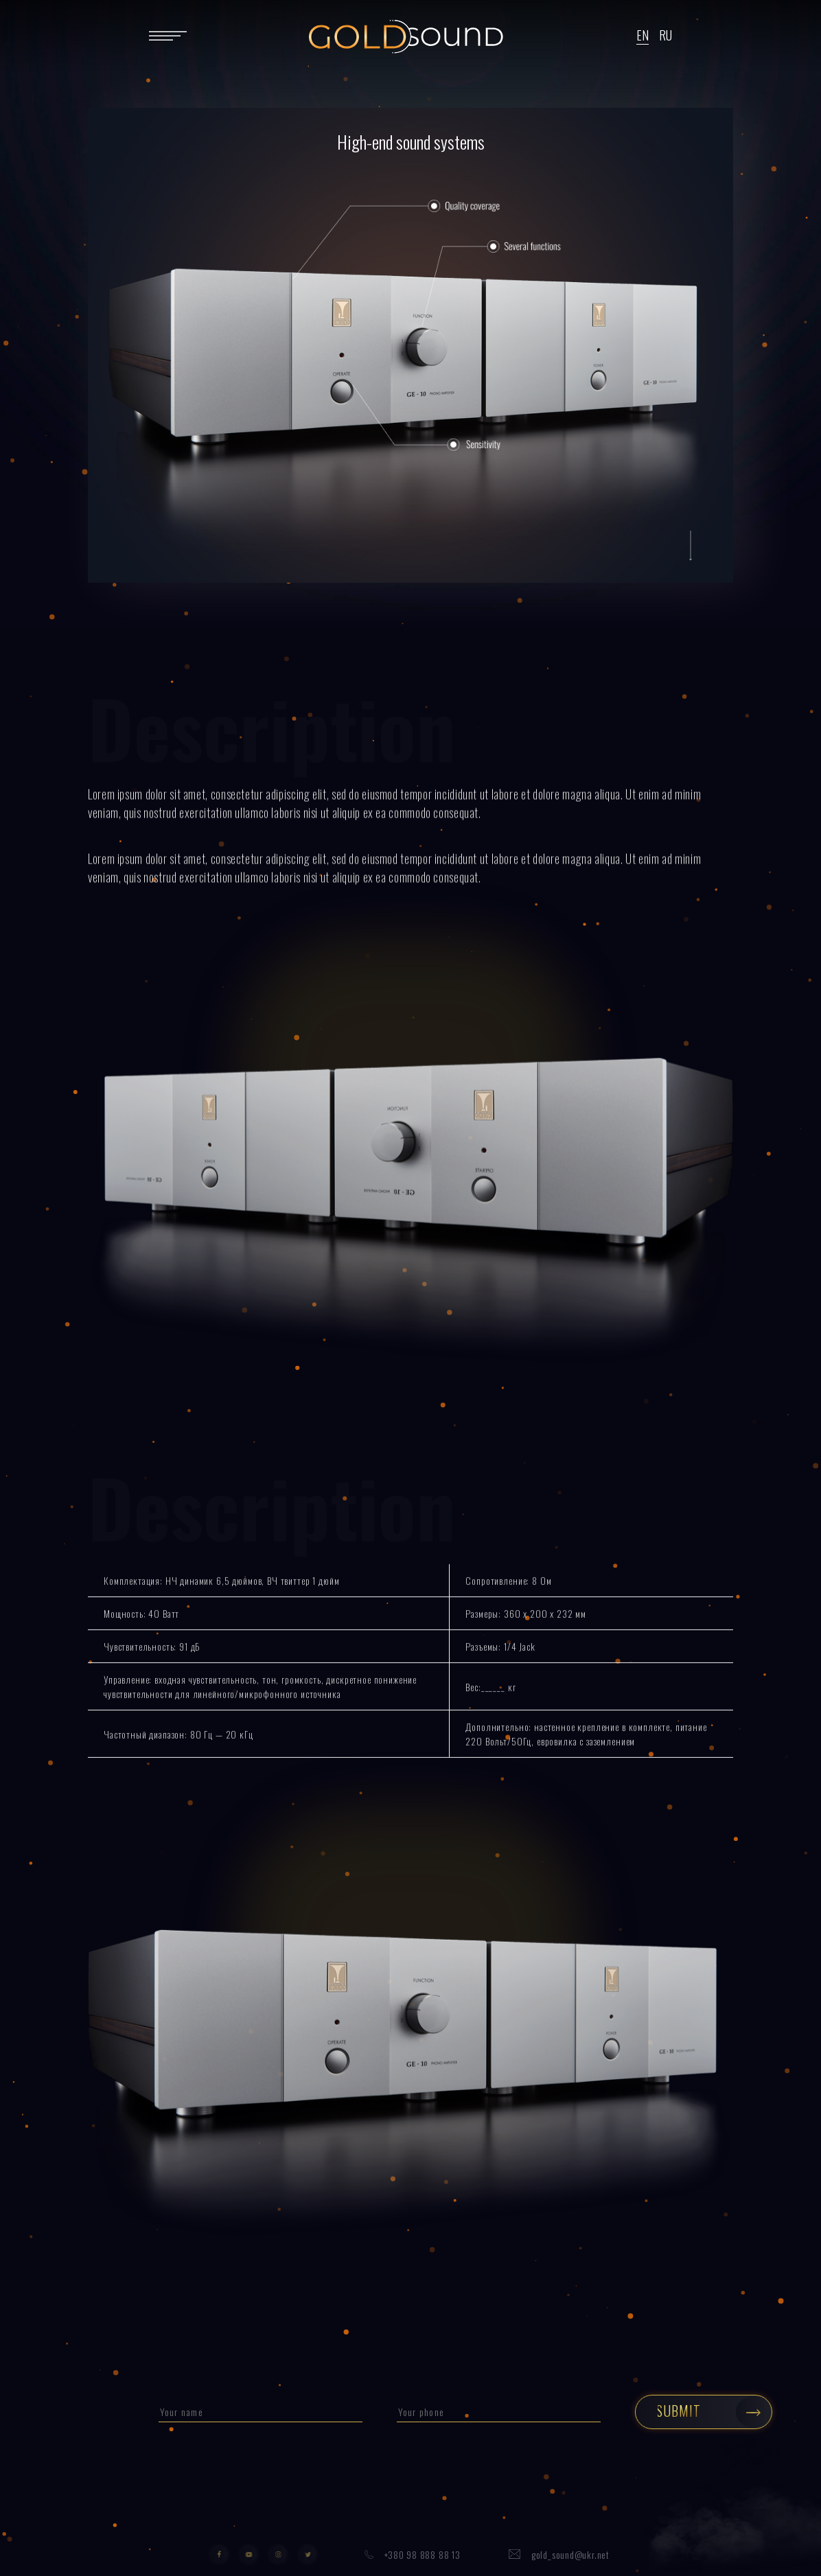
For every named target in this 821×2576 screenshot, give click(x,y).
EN (642, 35)
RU (665, 35)
